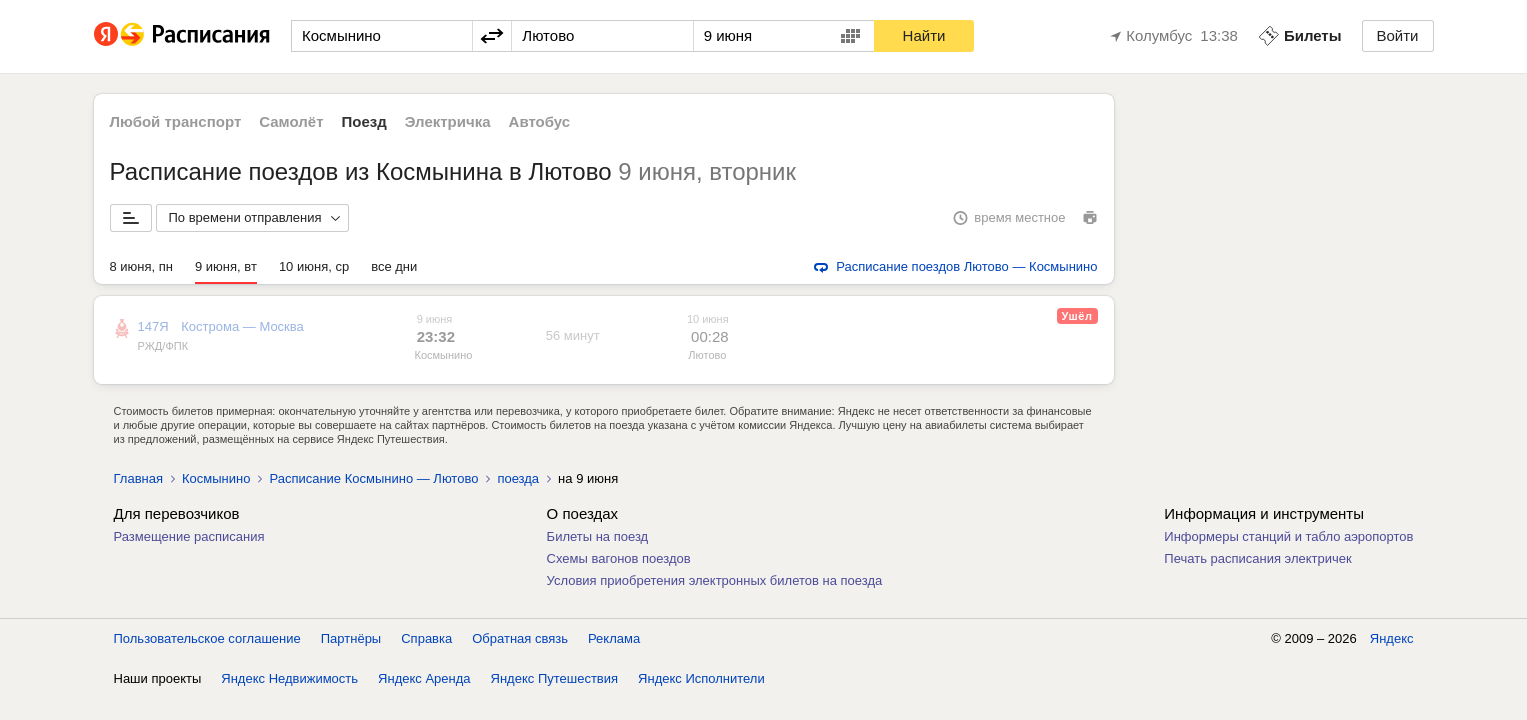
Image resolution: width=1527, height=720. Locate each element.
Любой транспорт (176, 121)
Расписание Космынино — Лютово (373, 478)
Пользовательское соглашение (207, 638)
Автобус (540, 121)
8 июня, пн (142, 266)
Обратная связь (520, 638)
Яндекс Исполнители (701, 678)
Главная (138, 478)
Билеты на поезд (598, 536)
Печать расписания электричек (1257, 558)
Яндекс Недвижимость (289, 678)
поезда (518, 478)
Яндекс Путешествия (555, 678)
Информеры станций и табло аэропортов (1288, 536)
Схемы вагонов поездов (619, 558)
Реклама (614, 638)
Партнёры (351, 638)
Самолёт (291, 121)
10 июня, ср (314, 266)
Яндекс (1392, 638)
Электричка (448, 121)
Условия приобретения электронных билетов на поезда (715, 580)
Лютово (707, 355)
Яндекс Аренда (424, 678)
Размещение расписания (189, 536)
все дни (394, 266)
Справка (426, 638)
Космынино (444, 355)
